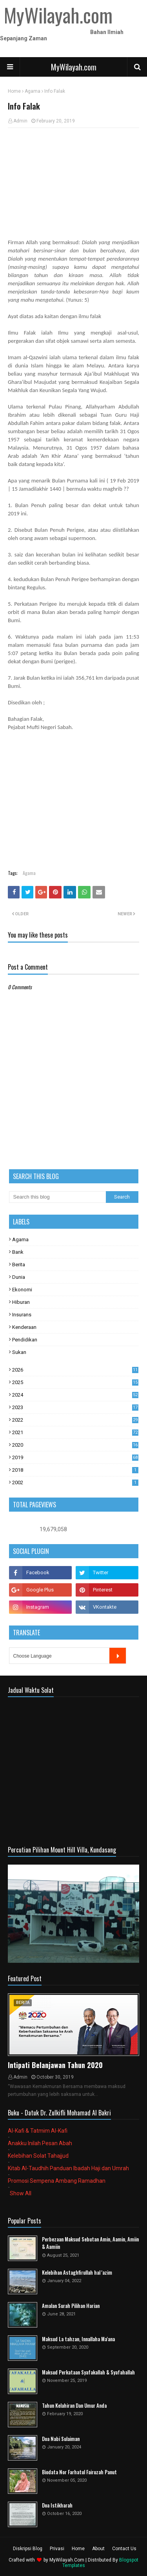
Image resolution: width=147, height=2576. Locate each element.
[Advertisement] (73, 175)
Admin (20, 121)
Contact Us (124, 2548)
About (98, 2548)
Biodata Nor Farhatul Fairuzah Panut (79, 2472)
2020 (75, 1445)
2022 (75, 1420)
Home (14, 91)
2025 (75, 1382)
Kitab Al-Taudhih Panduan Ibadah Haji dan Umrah (68, 2168)
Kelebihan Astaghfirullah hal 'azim (77, 2272)
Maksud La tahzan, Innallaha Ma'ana (78, 2339)
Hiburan (21, 1302)
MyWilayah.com (73, 67)
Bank (18, 1252)
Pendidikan (24, 1340)
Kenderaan (24, 1327)
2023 (75, 1407)
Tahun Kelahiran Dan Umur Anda (74, 2405)
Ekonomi (22, 1290)
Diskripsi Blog (27, 2548)
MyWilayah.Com (66, 2560)
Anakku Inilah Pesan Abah (40, 2143)
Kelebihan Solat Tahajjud (38, 2156)
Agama (32, 91)
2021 (75, 1432)
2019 (75, 1457)
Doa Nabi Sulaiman (61, 2439)
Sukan (19, 1352)
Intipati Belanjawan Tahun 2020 (55, 2065)
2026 (75, 1370)
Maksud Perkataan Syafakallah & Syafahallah (88, 2372)
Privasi (57, 2548)
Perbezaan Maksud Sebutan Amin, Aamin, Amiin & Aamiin (90, 2243)
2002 (75, 1482)
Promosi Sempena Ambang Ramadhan (56, 2181)
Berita (18, 1264)
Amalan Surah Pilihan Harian (71, 2306)
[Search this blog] (57, 1197)
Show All (20, 2193)
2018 (75, 1470)
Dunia (18, 1277)
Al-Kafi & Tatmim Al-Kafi (37, 2131)
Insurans (21, 1315)
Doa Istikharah (57, 2505)
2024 (75, 1395)
